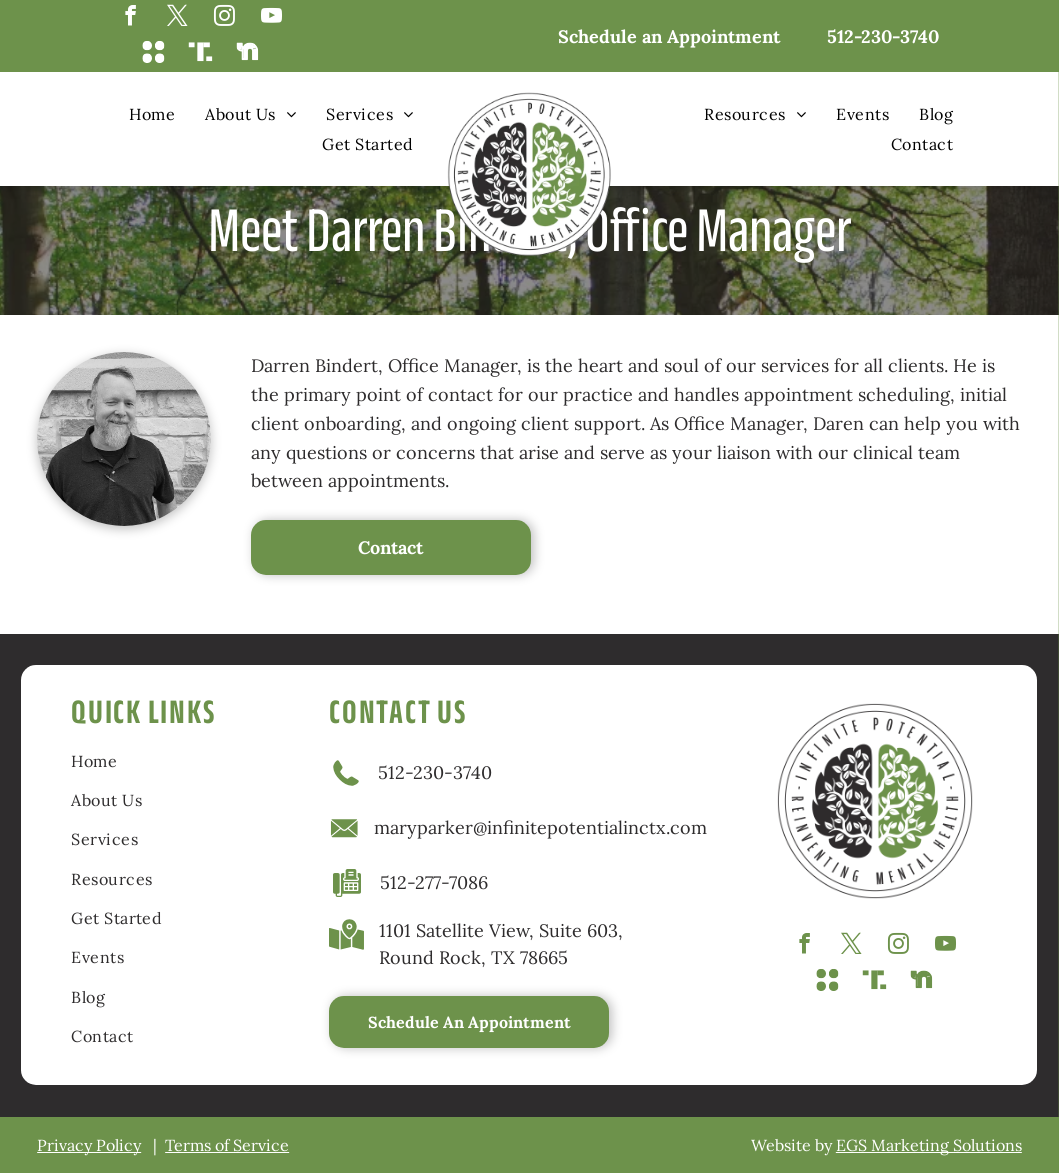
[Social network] (153, 54)
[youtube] (271, 18)
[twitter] (177, 18)
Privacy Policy (89, 1145)
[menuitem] (152, 114)
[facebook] (130, 18)
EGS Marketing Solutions (929, 1145)
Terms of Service (227, 1145)
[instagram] (224, 18)
